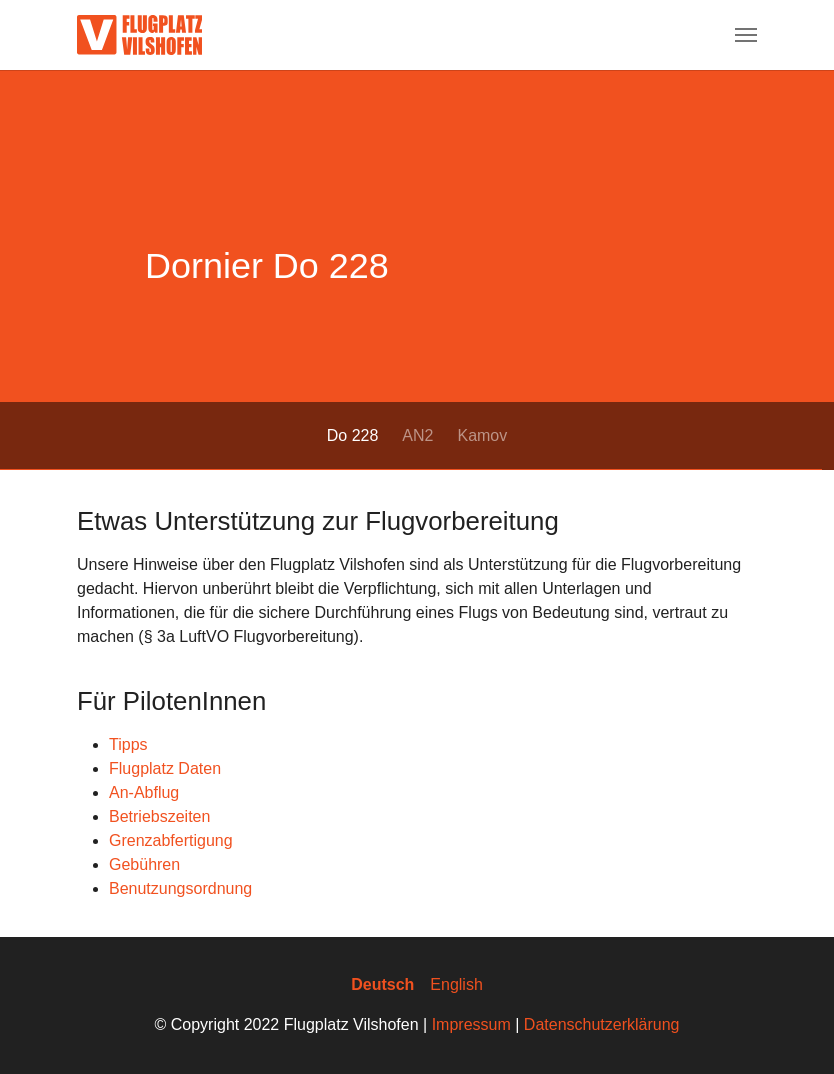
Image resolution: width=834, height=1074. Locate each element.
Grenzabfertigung (171, 840)
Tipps (128, 744)
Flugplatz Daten (165, 768)
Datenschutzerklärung (602, 1024)
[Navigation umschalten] (746, 35)
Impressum (471, 1024)
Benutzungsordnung (180, 888)
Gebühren (144, 864)
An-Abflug (144, 792)
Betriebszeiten (159, 816)
